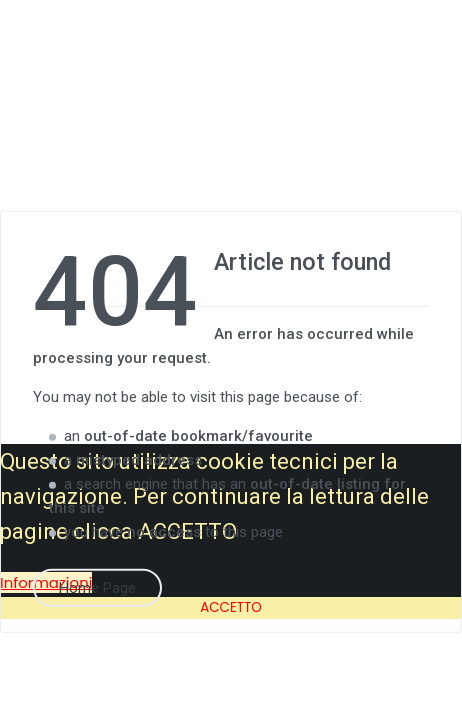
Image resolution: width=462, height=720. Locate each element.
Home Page (97, 587)
